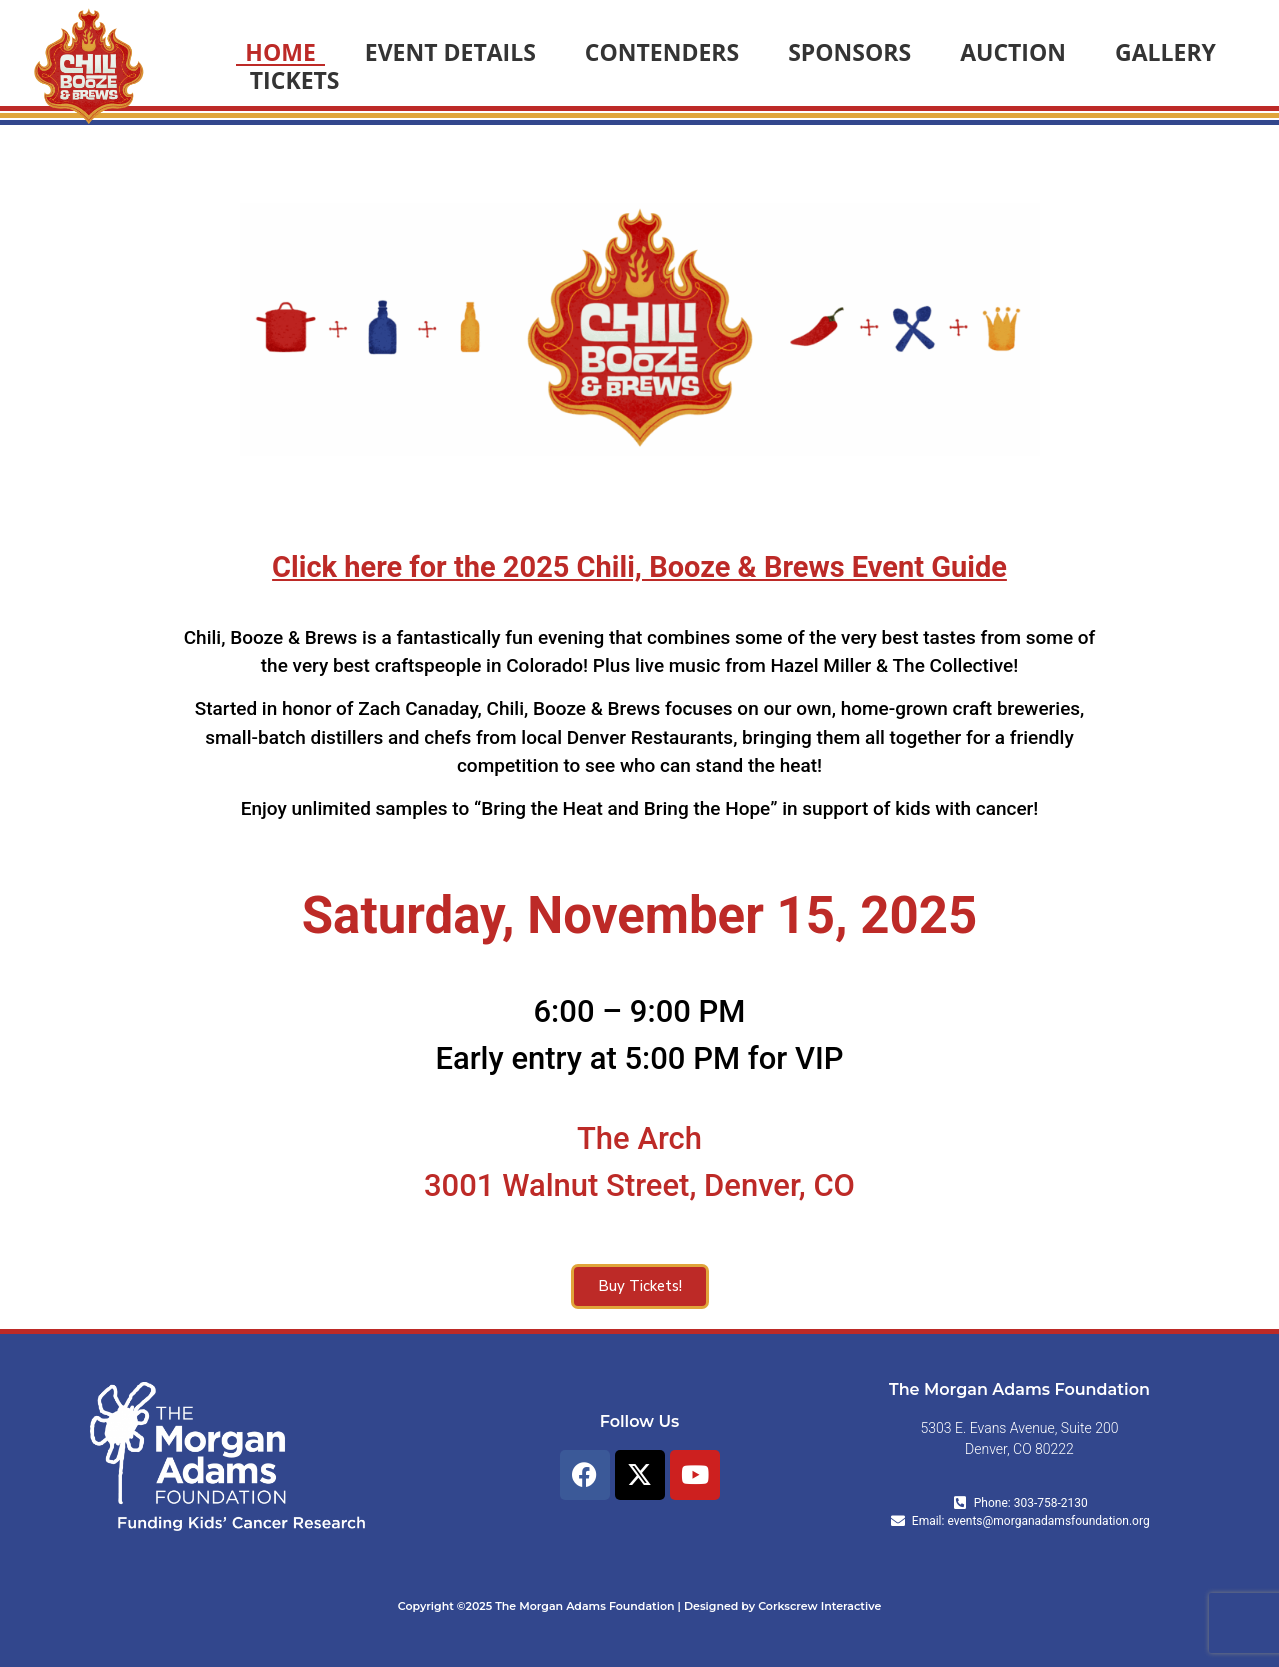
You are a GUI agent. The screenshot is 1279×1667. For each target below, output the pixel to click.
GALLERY (1165, 52)
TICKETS (295, 80)
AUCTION (1013, 52)
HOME (280, 52)
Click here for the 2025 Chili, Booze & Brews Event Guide (639, 567)
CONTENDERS (662, 52)
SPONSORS (849, 52)
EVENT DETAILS (450, 52)
